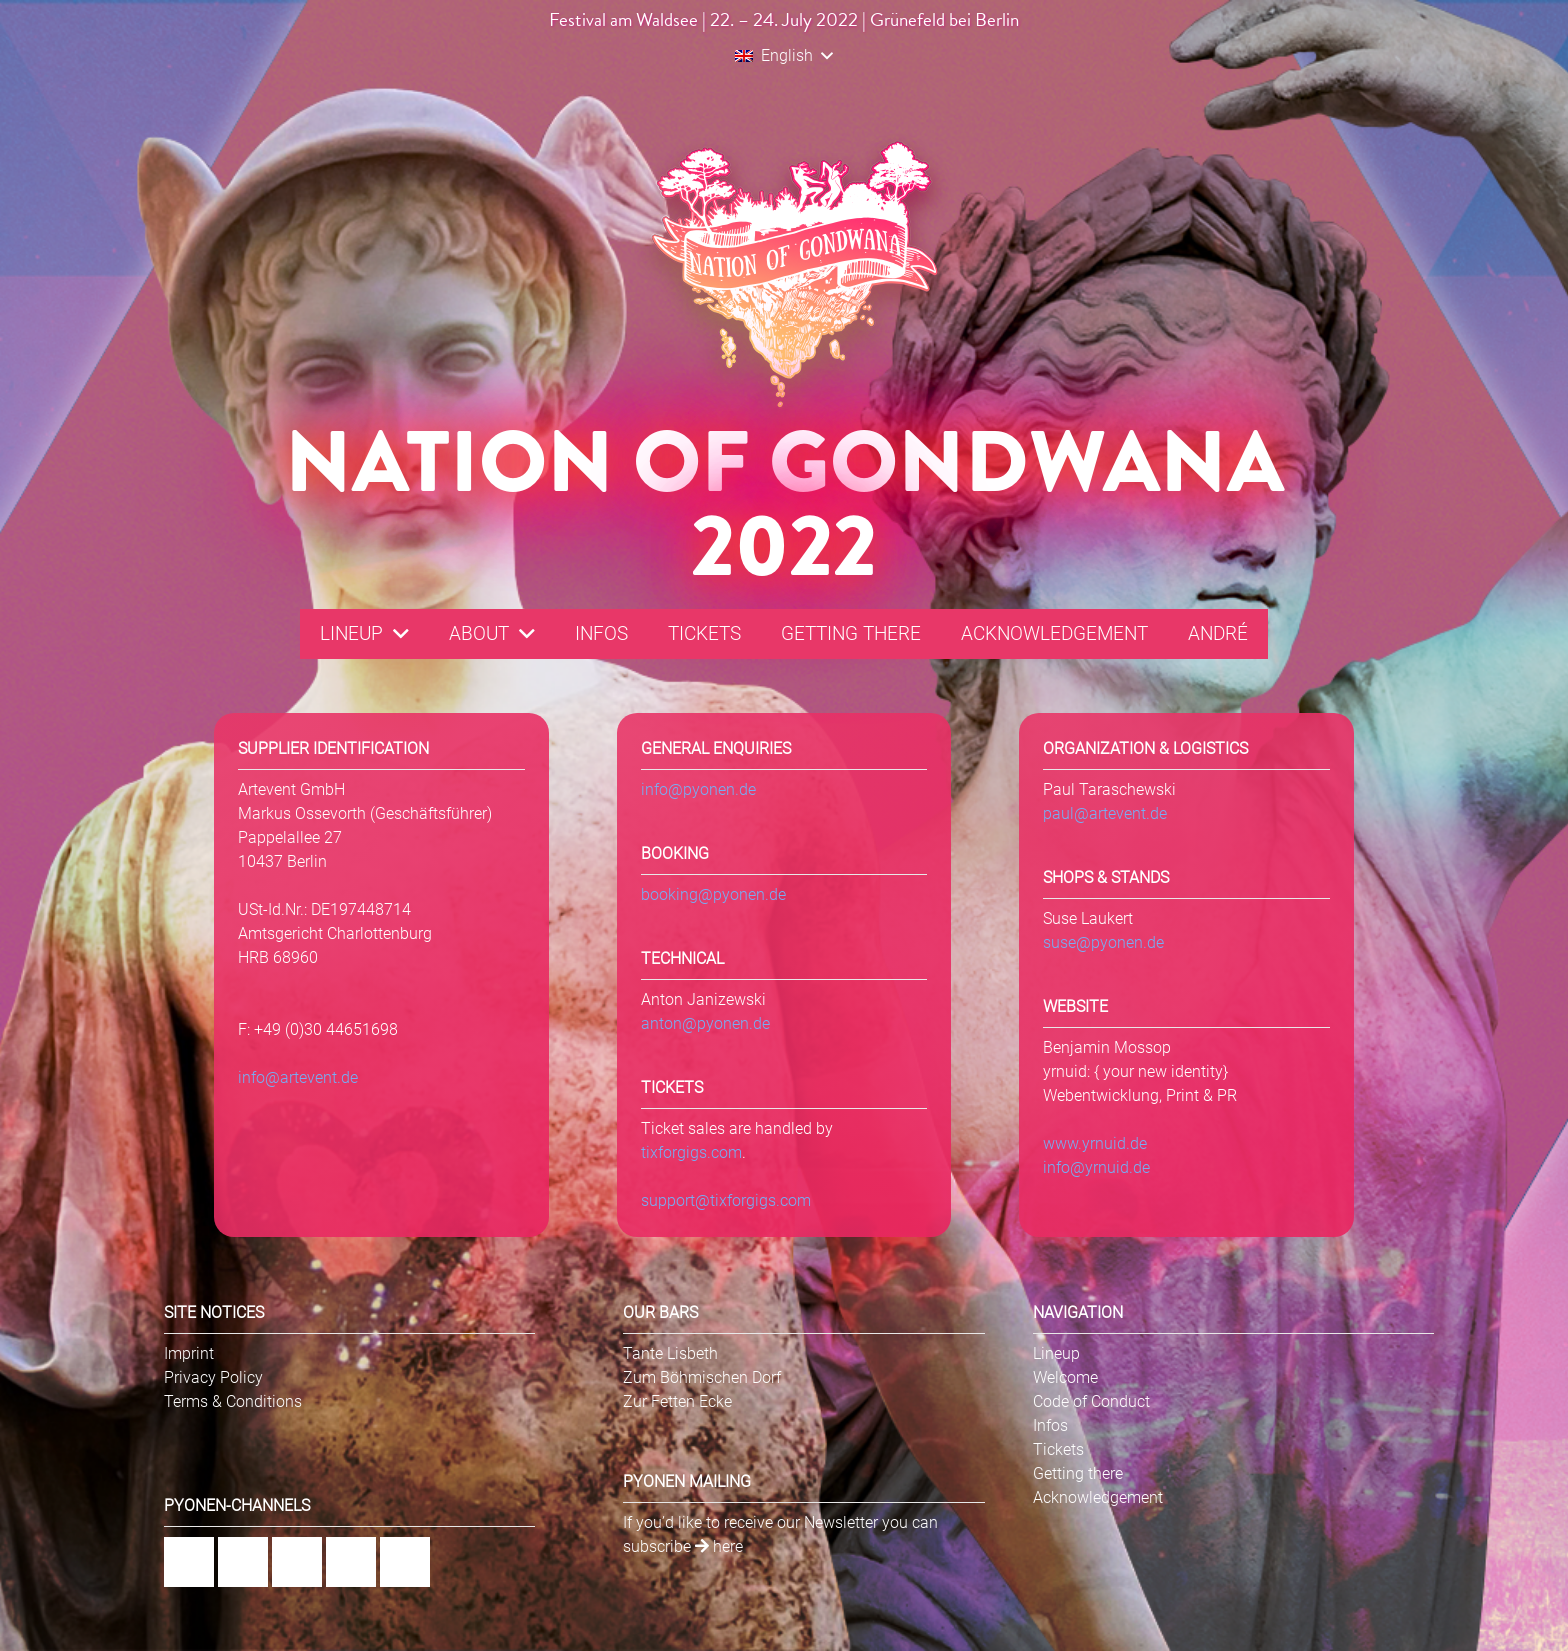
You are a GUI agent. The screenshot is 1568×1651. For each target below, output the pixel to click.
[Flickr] (297, 1562)
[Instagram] (243, 1562)
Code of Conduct (1091, 1401)
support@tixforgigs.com (726, 1200)
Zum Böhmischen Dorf (702, 1377)
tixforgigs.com (691, 1152)
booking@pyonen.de (713, 894)
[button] (783, 56)
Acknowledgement (1098, 1497)
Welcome (1065, 1377)
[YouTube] (351, 1562)
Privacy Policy (213, 1377)
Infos (1050, 1425)
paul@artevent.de (1105, 813)
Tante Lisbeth (670, 1353)
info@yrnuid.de (1096, 1167)
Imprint (189, 1353)
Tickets (1058, 1449)
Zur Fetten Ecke (677, 1401)
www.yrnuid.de (1095, 1143)
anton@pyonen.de (705, 1023)
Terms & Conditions (233, 1401)
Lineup (1056, 1353)
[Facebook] (189, 1562)
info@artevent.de (298, 1077)
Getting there (1078, 1473)
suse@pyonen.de (1103, 942)
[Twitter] (405, 1562)
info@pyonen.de (698, 789)
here (719, 1546)
